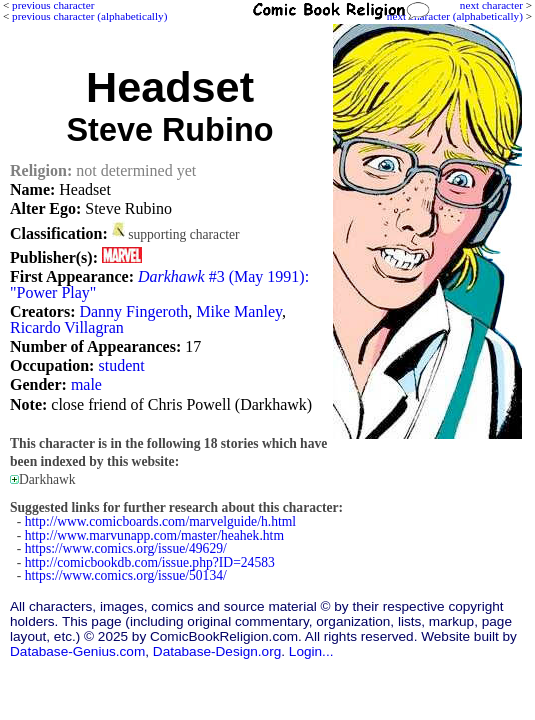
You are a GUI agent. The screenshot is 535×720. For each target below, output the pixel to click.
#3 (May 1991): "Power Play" (159, 284)
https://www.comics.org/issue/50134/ (126, 575)
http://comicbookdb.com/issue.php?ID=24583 (150, 562)
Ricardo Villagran (67, 327)
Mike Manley (239, 311)
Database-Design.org (217, 651)
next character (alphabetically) (455, 16)
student (121, 365)
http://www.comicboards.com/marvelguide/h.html (160, 521)
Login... (311, 651)
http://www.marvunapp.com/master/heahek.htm (154, 535)
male (86, 384)
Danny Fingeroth (133, 311)
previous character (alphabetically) (89, 16)
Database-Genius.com (77, 651)
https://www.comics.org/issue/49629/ (126, 548)
